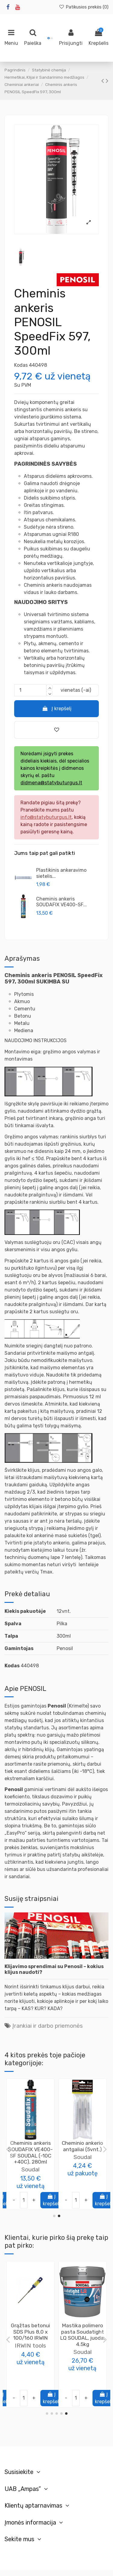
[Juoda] (23, 2383)
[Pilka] (16, 2383)
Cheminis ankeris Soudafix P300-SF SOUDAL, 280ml (30, 2149)
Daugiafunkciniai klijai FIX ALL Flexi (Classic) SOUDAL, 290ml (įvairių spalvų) (30, 2338)
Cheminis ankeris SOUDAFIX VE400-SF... (61, 901)
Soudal (30, 2163)
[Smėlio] (43, 2383)
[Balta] (36, 2383)
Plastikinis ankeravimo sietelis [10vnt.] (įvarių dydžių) (82, 2152)
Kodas (21, 365)
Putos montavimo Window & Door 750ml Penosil (82, 2331)
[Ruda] (30, 2383)
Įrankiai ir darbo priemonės (47, 2025)
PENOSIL (82, 2345)
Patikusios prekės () (83, 7)
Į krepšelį (56, 708)
